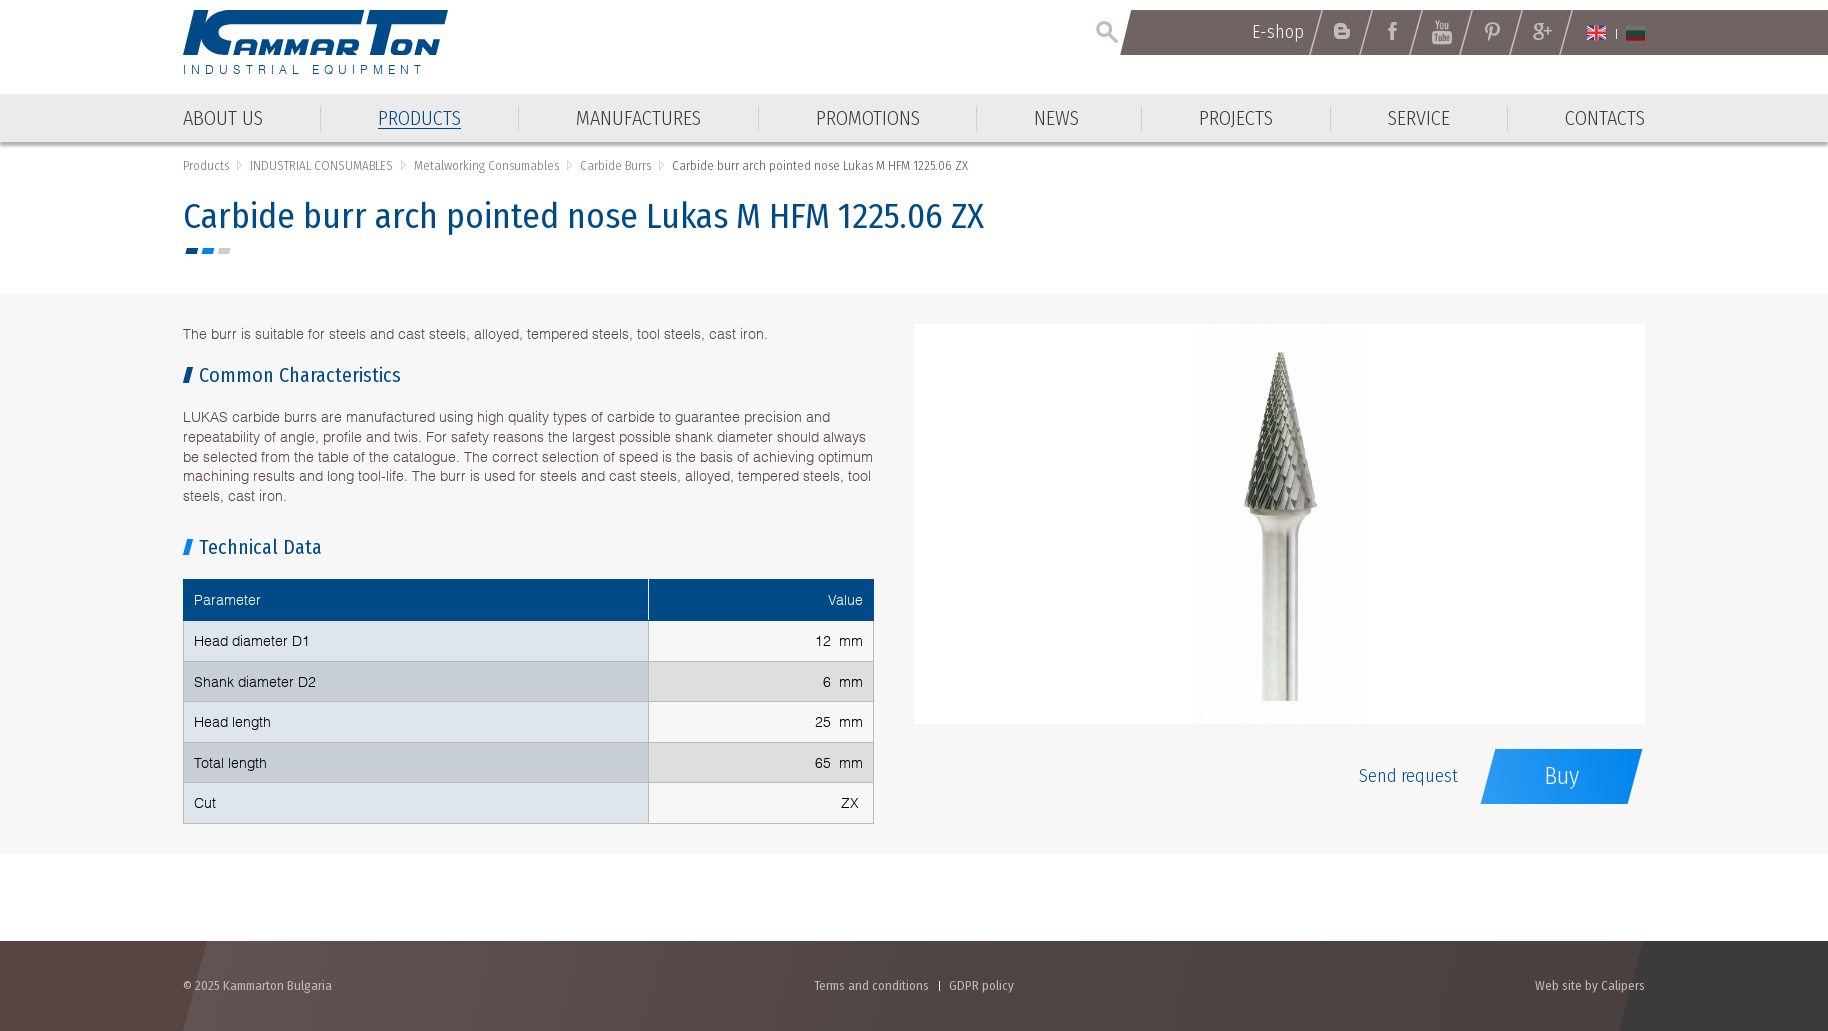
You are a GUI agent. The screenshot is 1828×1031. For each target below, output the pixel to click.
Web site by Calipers (1590, 985)
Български (1635, 33)
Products (206, 165)
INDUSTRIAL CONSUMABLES (321, 165)
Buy (1561, 776)
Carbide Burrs (615, 165)
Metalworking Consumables (486, 165)
